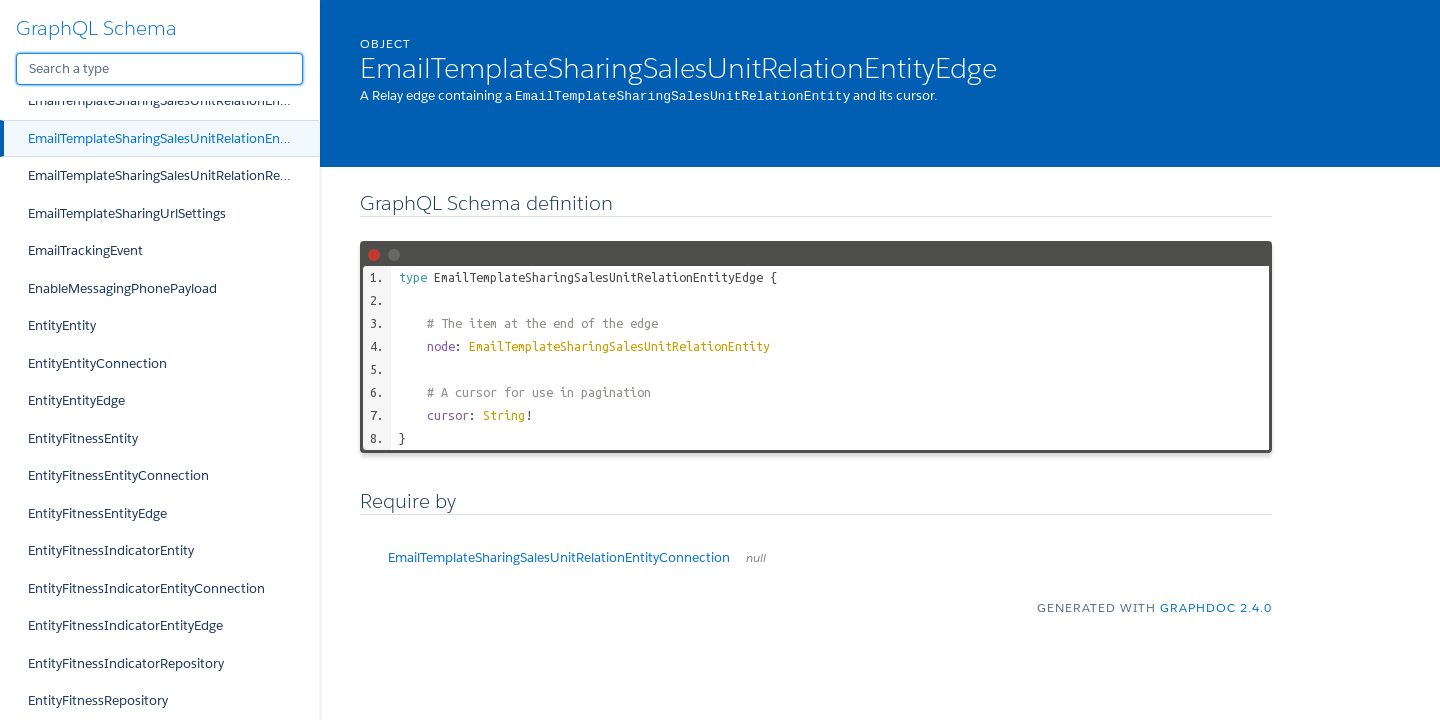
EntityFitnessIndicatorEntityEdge (125, 625)
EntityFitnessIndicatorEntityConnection (146, 588)
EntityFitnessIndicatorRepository (126, 663)
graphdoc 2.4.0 (1216, 606)
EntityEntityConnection (97, 363)
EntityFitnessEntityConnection (118, 475)
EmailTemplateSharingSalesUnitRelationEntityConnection (173, 100)
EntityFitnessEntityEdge (97, 513)
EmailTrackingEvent (85, 250)
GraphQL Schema (96, 28)
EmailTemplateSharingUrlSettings (127, 213)
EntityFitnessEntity (83, 438)
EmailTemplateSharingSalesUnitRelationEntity (619, 345)
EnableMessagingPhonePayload (122, 288)
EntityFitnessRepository (98, 700)
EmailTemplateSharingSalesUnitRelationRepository (173, 175)
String (504, 414)
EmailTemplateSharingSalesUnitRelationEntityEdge (173, 138)
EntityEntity (62, 325)
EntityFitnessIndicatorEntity (111, 550)
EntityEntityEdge (76, 400)
